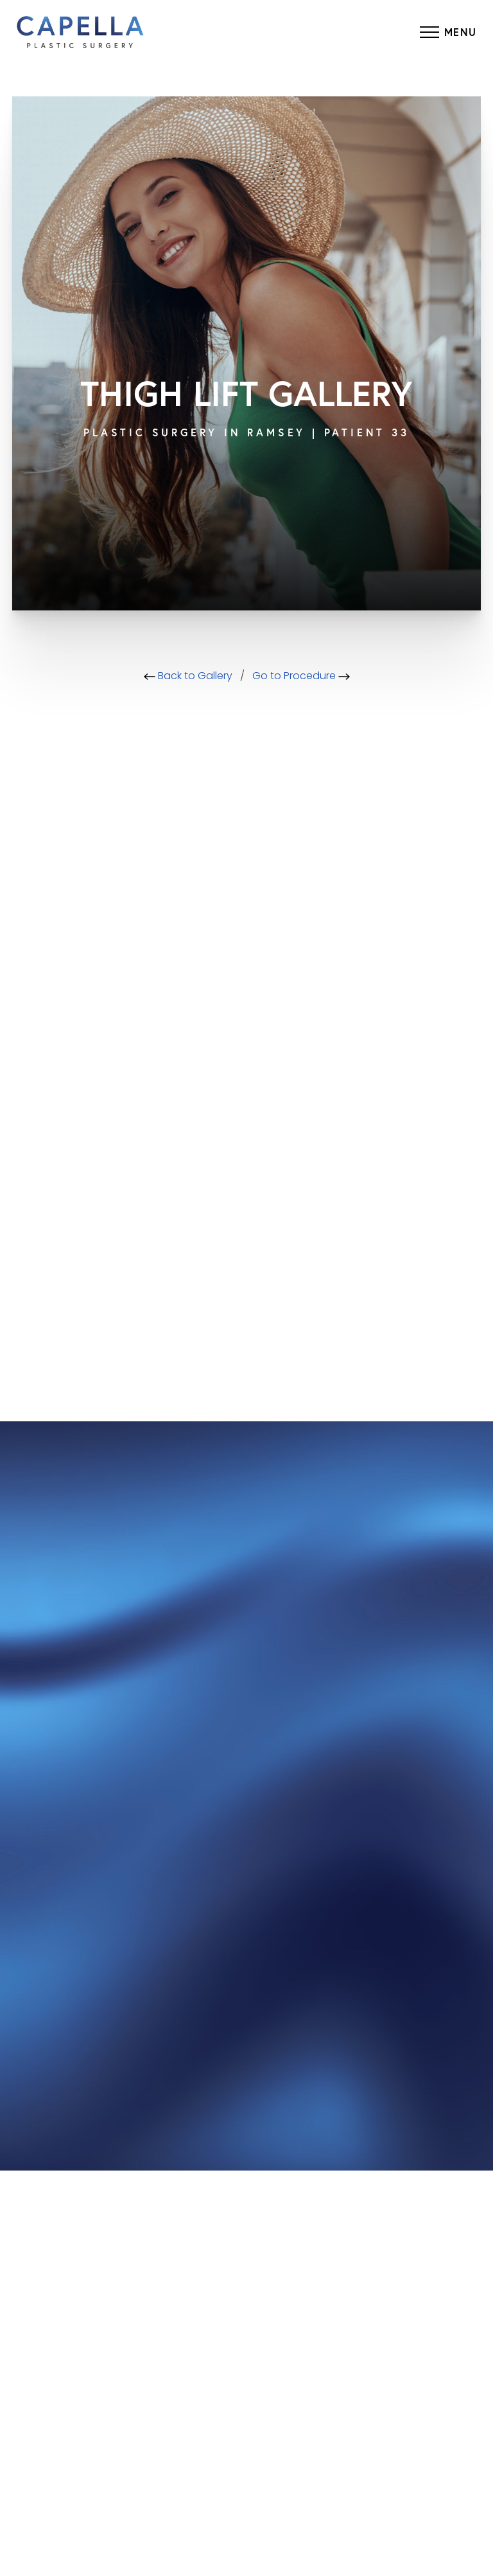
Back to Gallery (188, 676)
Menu (460, 32)
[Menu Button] (448, 31)
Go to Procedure (301, 676)
